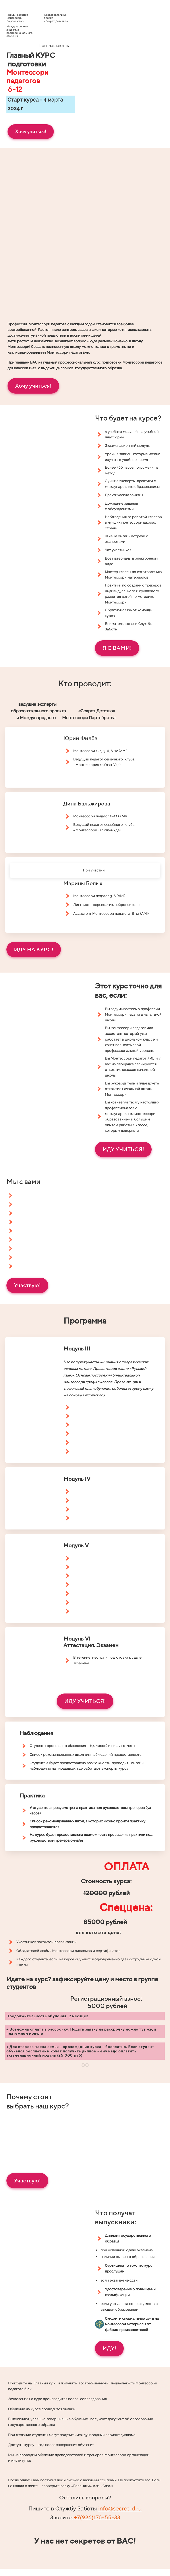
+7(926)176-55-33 (97, 2517)
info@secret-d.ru (120, 2508)
